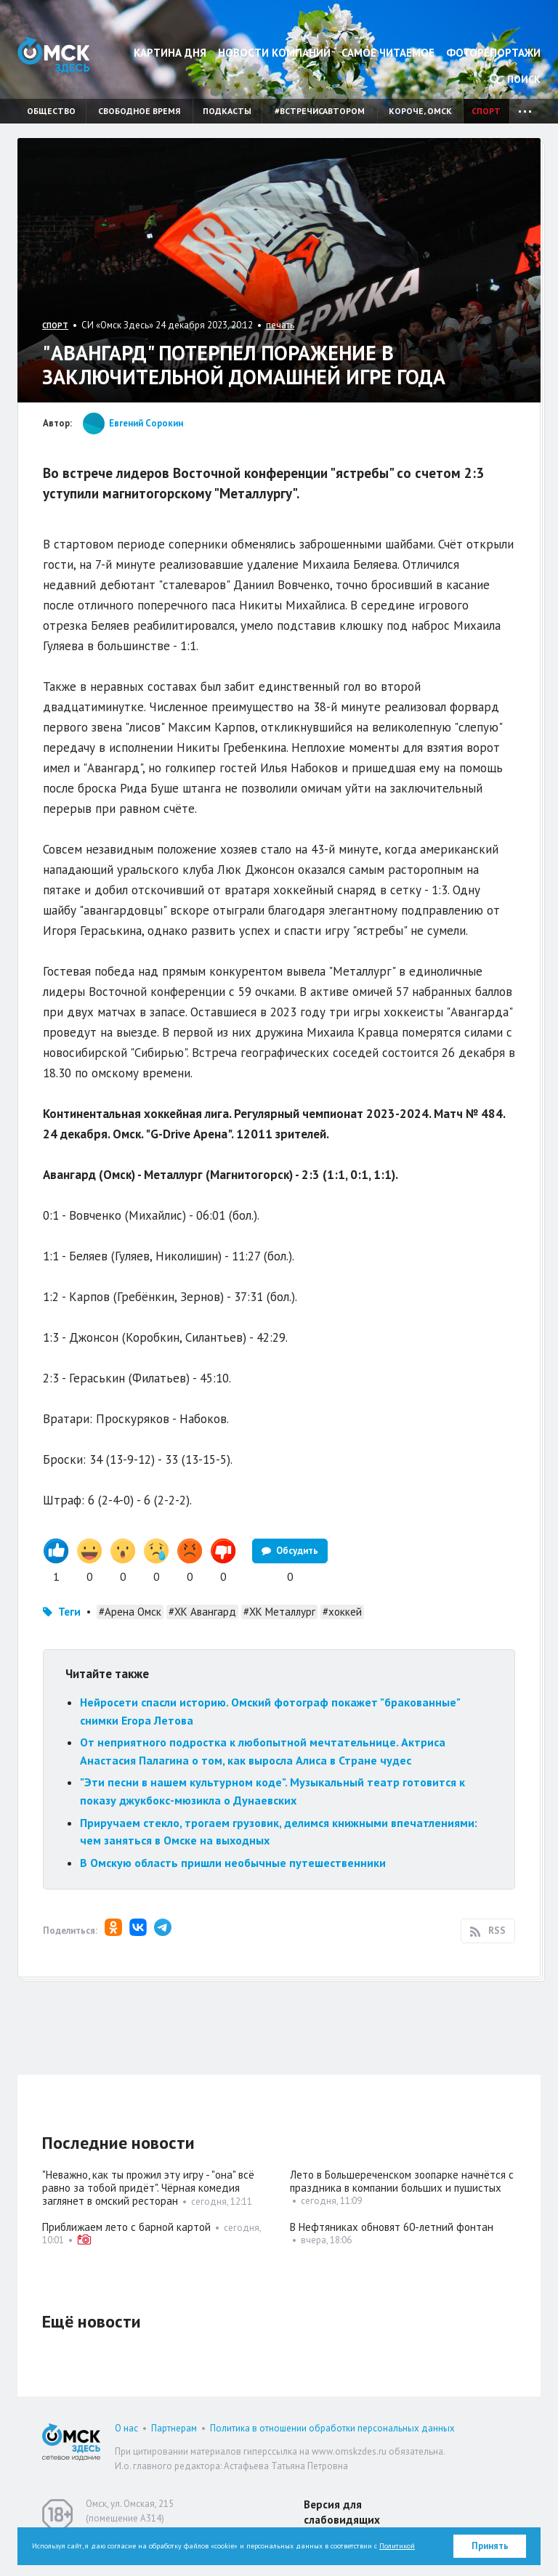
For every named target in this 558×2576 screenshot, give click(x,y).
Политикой (397, 2546)
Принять (490, 2546)
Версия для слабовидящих (342, 2512)
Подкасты (227, 110)
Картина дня (170, 53)
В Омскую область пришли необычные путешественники (233, 1862)
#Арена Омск (130, 1612)
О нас (126, 2428)
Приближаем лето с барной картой (126, 2227)
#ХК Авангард (202, 1612)
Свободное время (139, 110)
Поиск (515, 79)
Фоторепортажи (493, 53)
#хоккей (342, 1612)
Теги (69, 1612)
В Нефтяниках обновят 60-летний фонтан (391, 2227)
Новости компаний (274, 53)
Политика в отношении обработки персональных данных (332, 2428)
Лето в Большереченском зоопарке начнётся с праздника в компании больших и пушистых (402, 2181)
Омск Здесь (53, 54)
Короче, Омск (420, 110)
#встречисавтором (320, 110)
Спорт (486, 110)
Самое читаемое (387, 53)
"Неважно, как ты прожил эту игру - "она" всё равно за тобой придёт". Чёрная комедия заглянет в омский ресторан (148, 2188)
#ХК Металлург (279, 1612)
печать (280, 325)
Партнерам (174, 2428)
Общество (51, 110)
